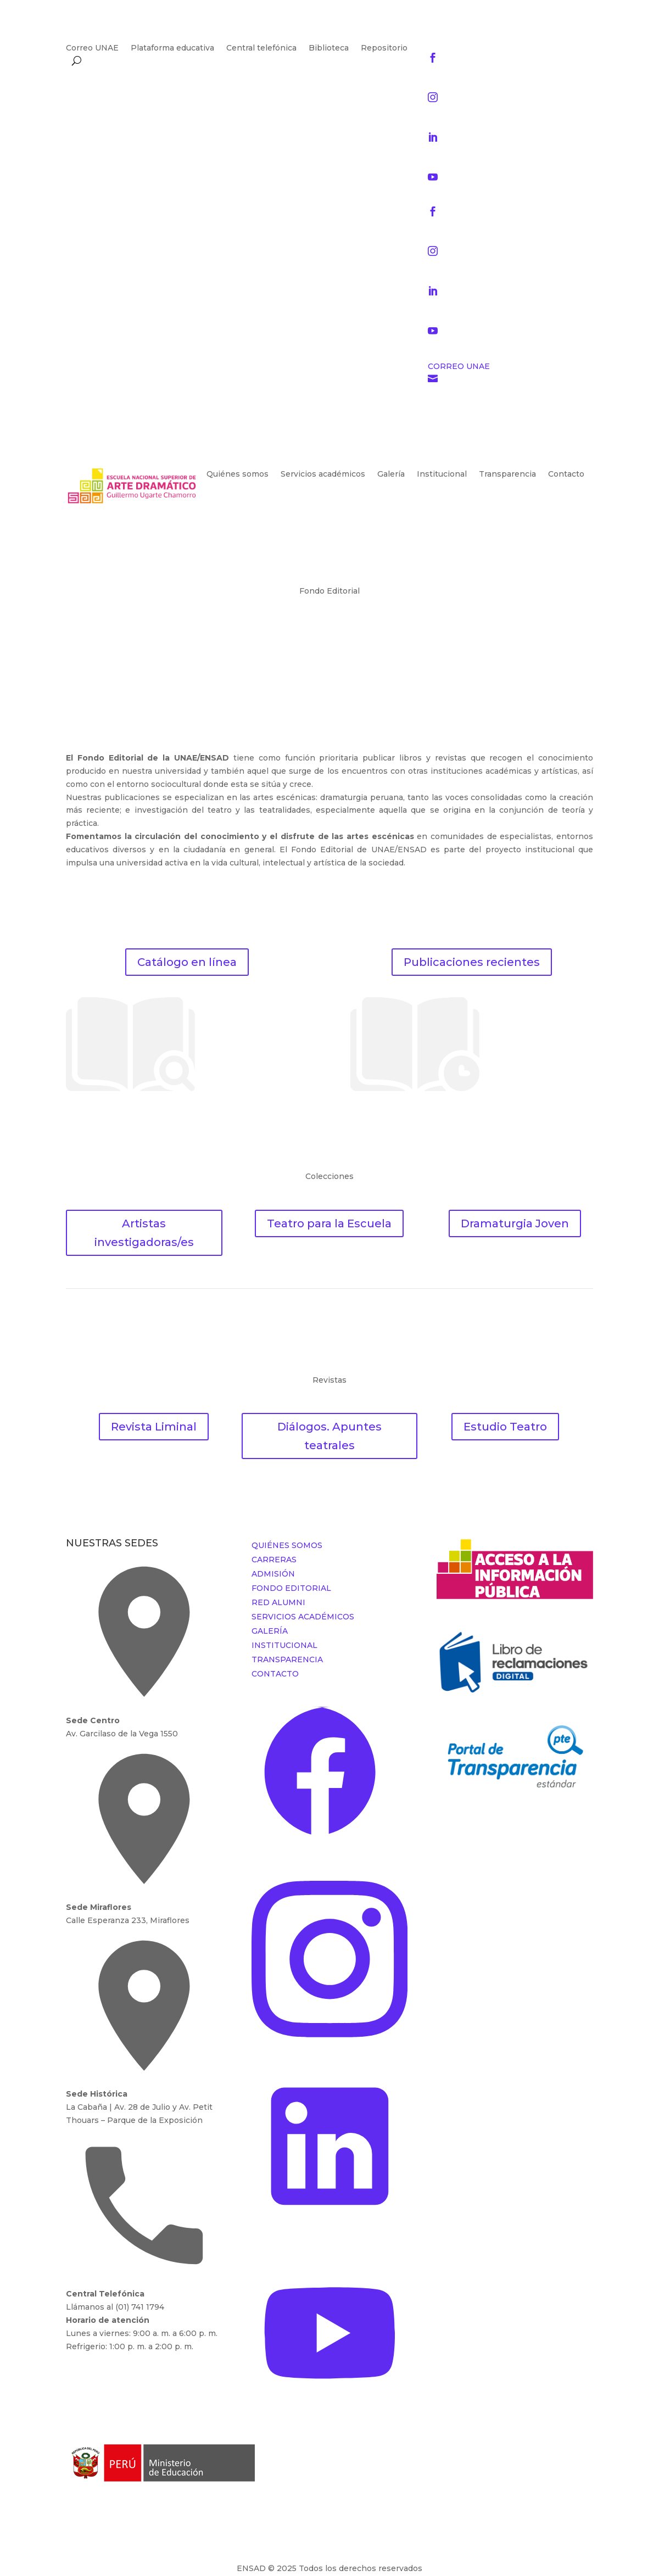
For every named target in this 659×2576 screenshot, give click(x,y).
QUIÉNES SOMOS (287, 1545)
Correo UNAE (92, 48)
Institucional (442, 474)
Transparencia (507, 474)
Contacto (566, 474)
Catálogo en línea (187, 962)
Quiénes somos (237, 474)
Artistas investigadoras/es (144, 1233)
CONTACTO (275, 1674)
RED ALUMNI (278, 1602)
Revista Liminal (154, 1426)
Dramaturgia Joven (515, 1223)
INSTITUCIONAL (284, 1645)
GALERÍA (270, 1631)
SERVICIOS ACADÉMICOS (303, 1617)
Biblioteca (329, 48)
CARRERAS (274, 1559)
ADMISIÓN (273, 1574)
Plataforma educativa (172, 48)
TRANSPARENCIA (287, 1659)
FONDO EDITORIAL (291, 1588)
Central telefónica (261, 48)
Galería (391, 474)
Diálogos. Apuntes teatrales (329, 1436)
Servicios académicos (323, 474)
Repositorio (384, 48)
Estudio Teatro (505, 1426)
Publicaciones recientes (472, 962)
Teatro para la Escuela (329, 1223)
